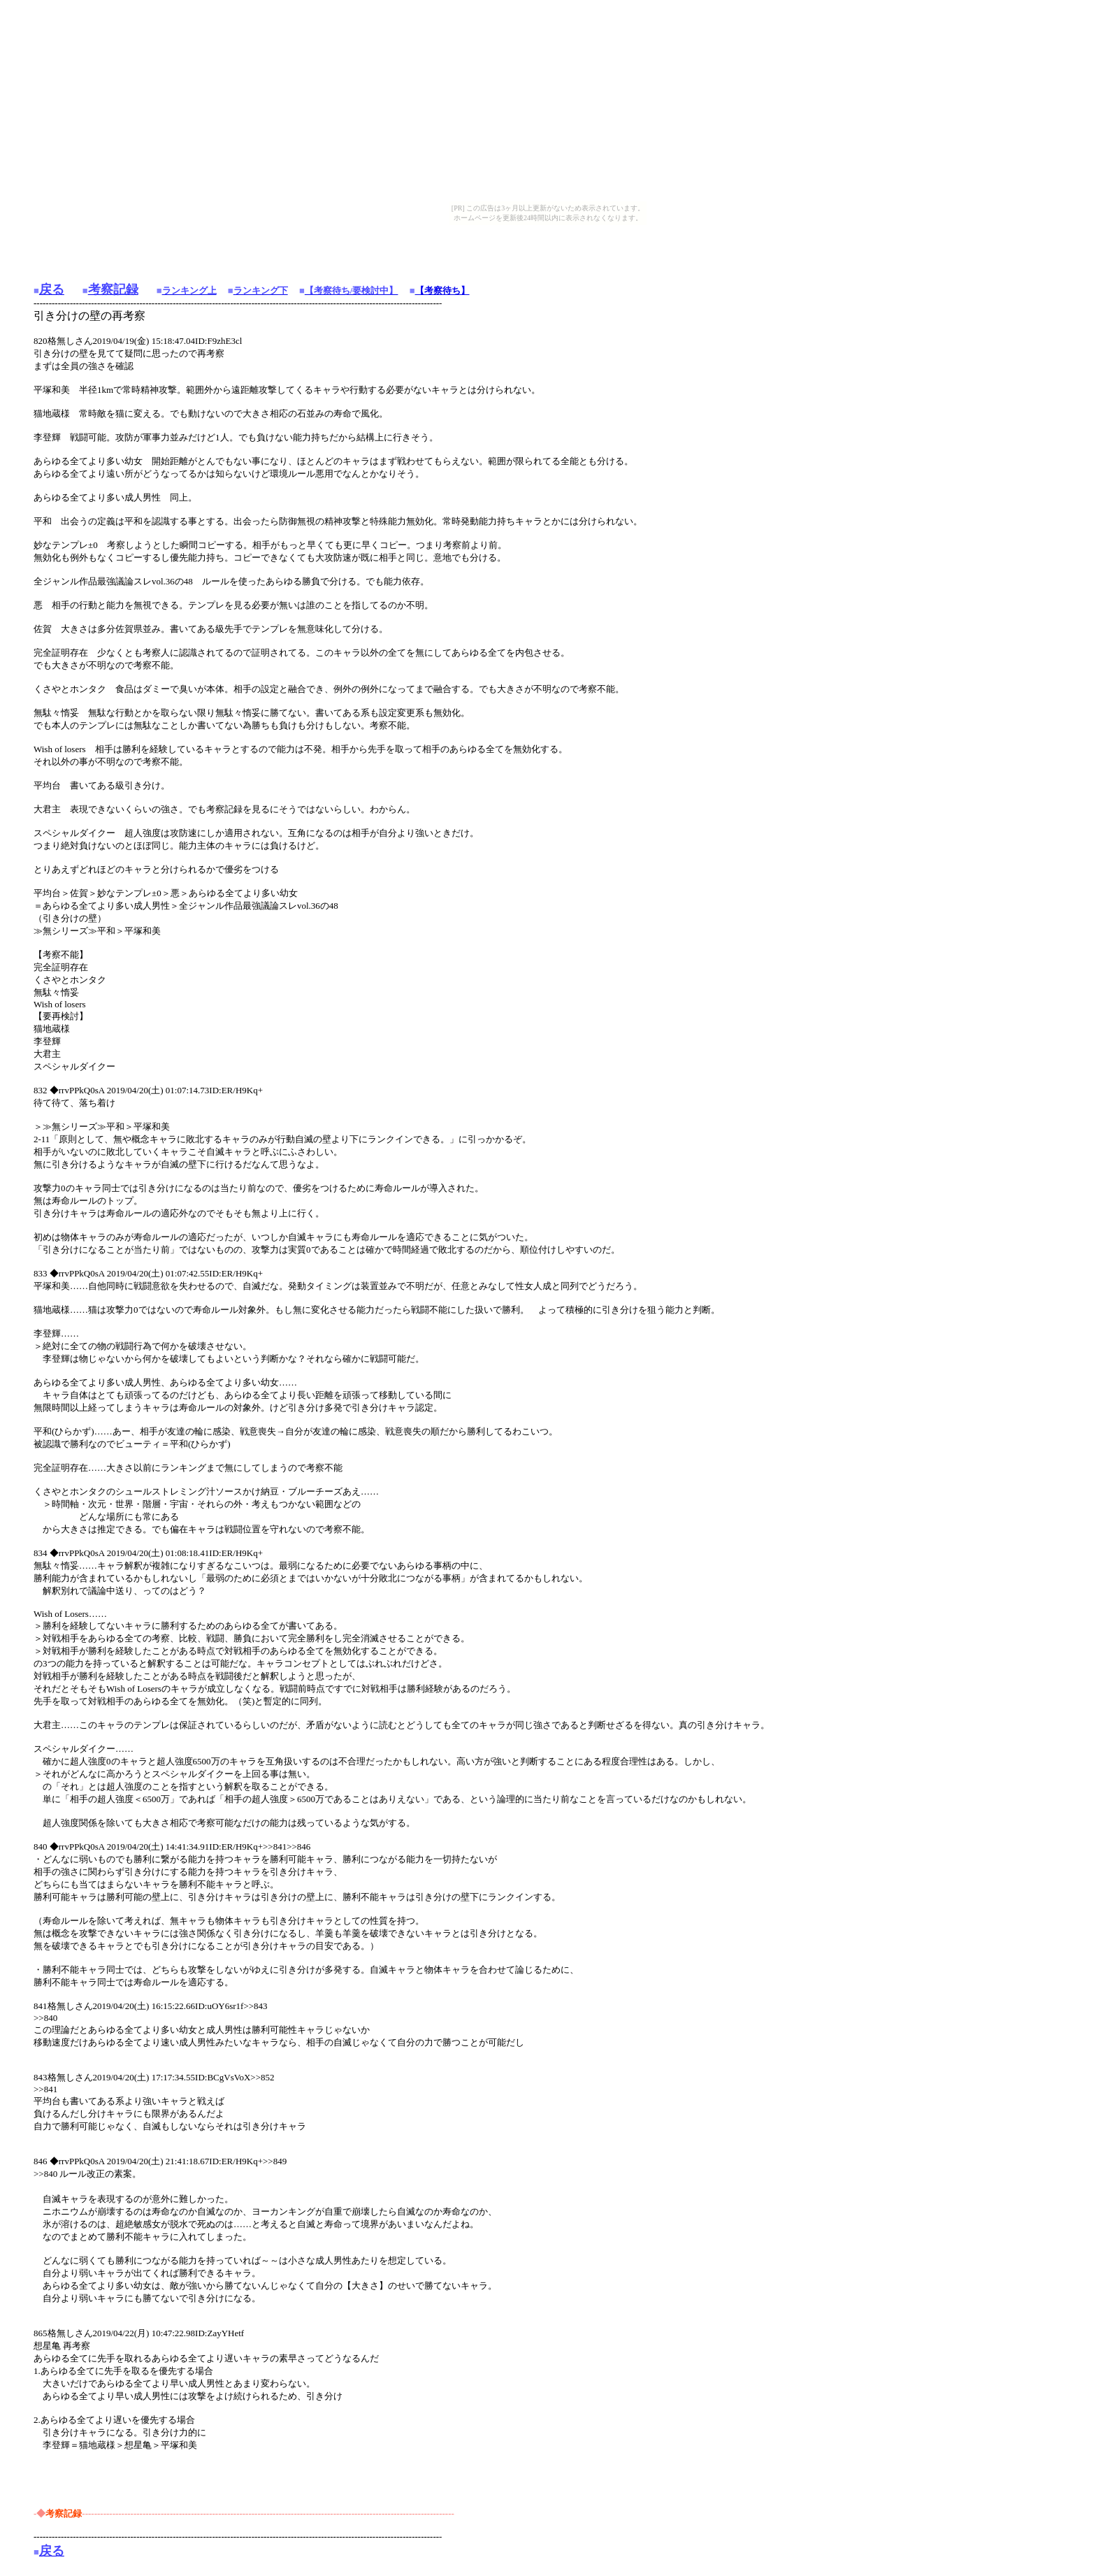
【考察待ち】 (442, 290)
